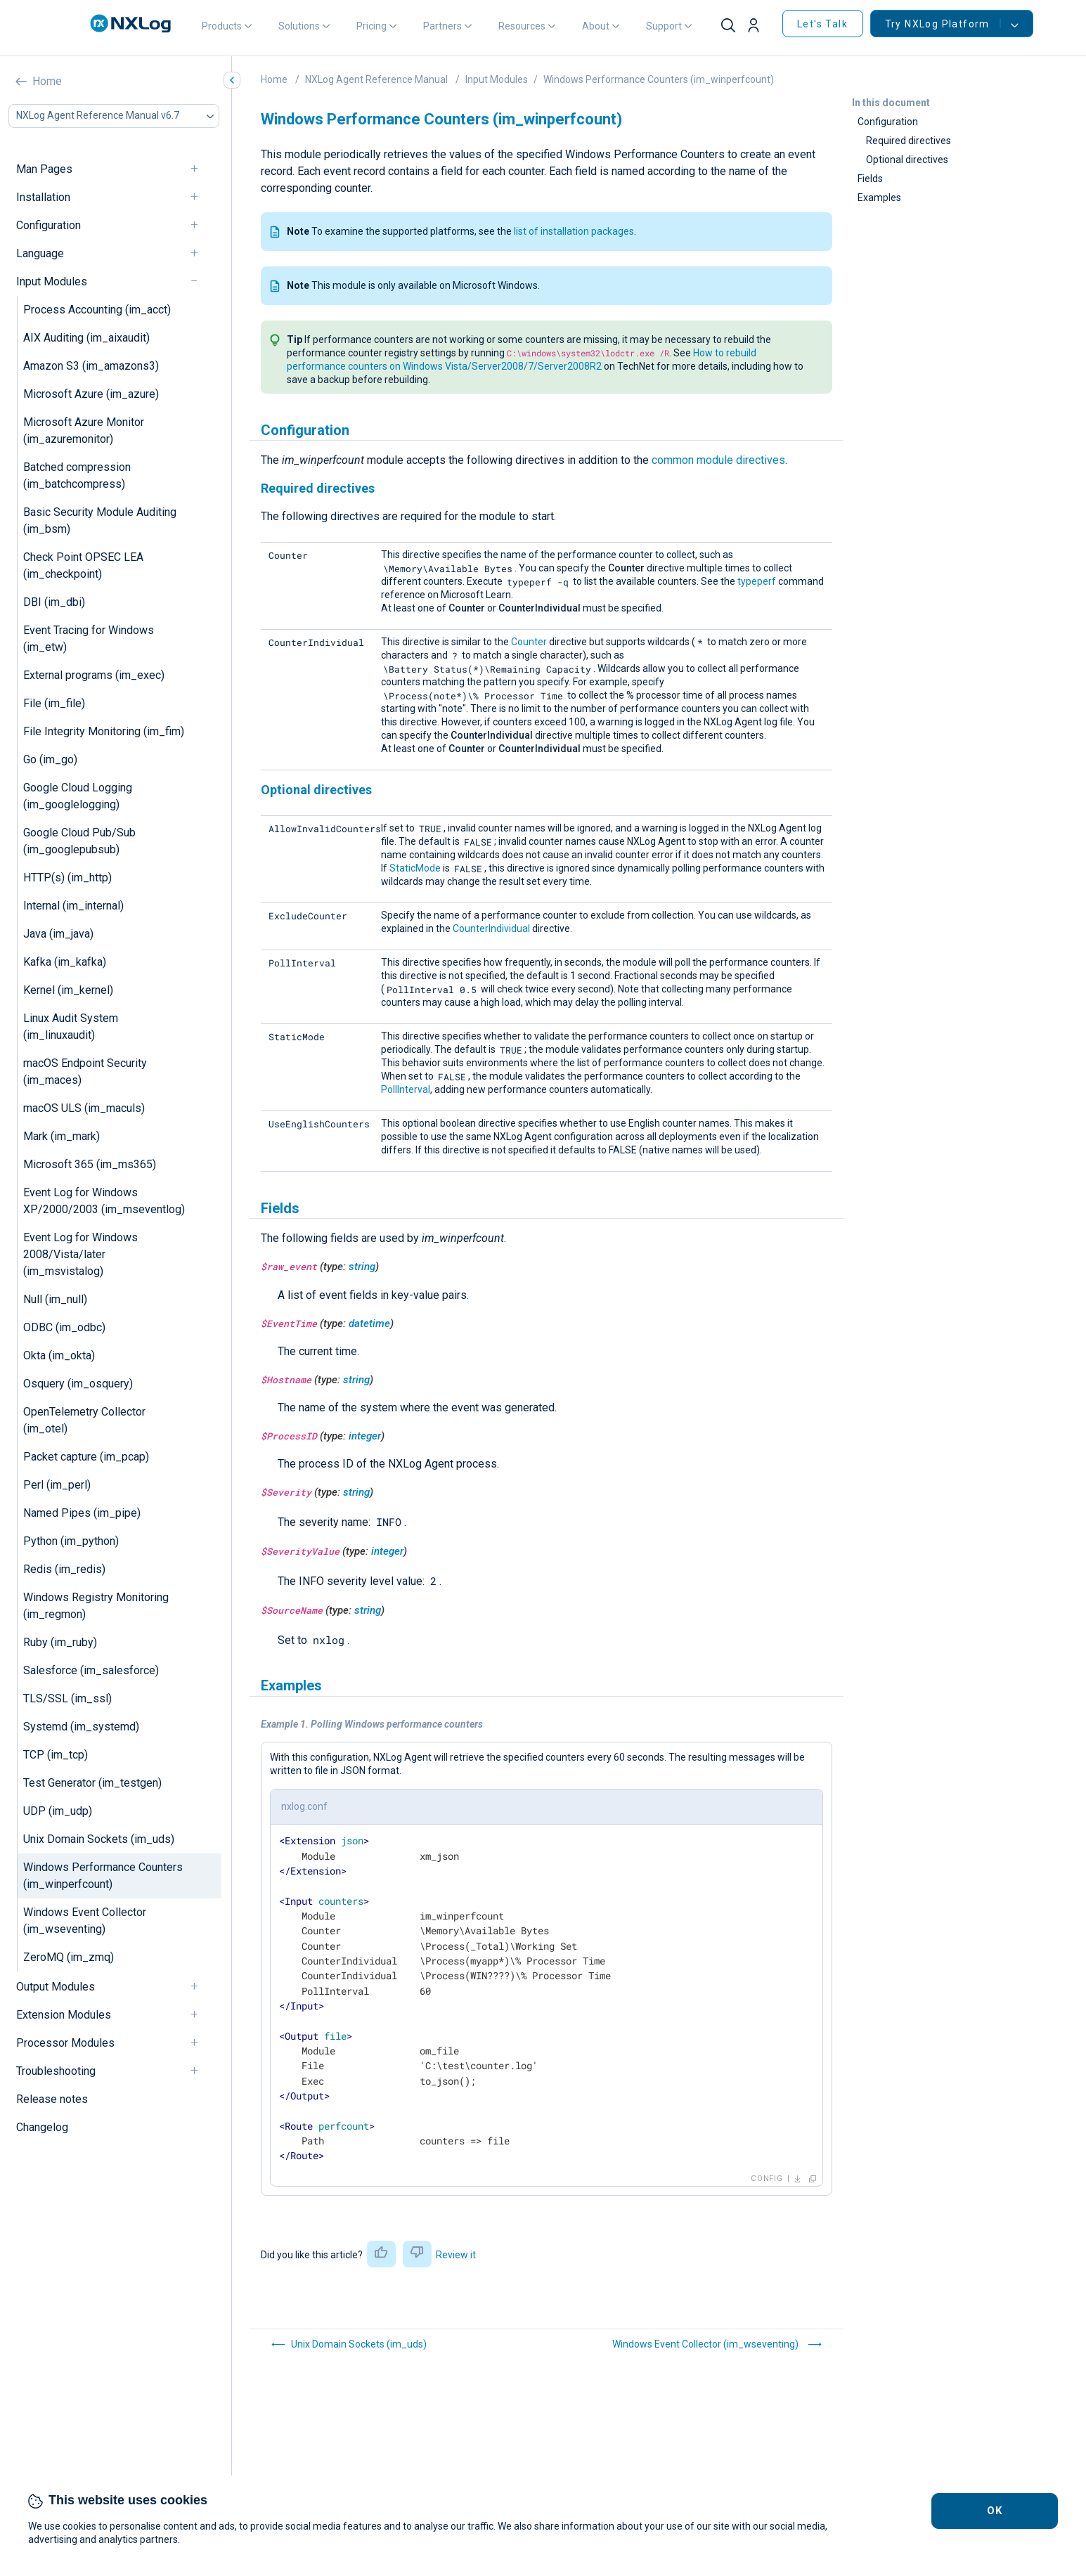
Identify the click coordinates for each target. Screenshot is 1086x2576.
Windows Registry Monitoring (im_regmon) (96, 1606)
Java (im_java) (58, 933)
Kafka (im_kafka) (64, 962)
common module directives (718, 460)
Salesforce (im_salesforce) (91, 1670)
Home (47, 81)
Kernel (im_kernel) (68, 990)
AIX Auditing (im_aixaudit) (86, 337)
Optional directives (907, 159)
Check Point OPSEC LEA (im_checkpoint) (83, 565)
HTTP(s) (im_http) (67, 877)
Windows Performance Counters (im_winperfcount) (103, 1875)
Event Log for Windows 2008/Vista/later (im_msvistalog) (80, 1254)
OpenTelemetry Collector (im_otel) (84, 1420)
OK (995, 2510)
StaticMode (415, 868)
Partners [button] (442, 26)
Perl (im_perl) (57, 1484)
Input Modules (51, 281)
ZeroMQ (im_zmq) (68, 1957)
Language (40, 253)
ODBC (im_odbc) (64, 1327)
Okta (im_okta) (59, 1355)
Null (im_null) (55, 1299)
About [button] (595, 26)
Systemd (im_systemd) (81, 1726)
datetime (369, 1323)
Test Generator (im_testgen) (92, 1782)
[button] (758, 26)
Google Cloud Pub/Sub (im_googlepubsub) (79, 841)
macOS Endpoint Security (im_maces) (85, 1071)
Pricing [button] (371, 26)
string (362, 1266)
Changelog (42, 2127)
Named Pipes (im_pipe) (82, 1513)
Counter (529, 641)
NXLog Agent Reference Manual (376, 79)
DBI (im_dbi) (54, 602)
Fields (870, 178)
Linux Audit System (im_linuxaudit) (70, 1026)
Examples (879, 197)
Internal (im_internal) (73, 905)
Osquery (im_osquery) (78, 1383)
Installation (43, 197)
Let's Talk (822, 24)
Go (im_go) (50, 759)
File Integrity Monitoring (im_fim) (103, 731)
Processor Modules (65, 2043)
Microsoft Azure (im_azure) (91, 394)
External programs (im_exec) (93, 675)
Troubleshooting (56, 2071)
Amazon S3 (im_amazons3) (91, 366)
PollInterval (405, 1089)
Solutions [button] (299, 26)
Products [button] (222, 26)
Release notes (52, 2099)
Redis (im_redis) (64, 1569)
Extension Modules (63, 2014)
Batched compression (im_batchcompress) (77, 475)
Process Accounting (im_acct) (97, 309)
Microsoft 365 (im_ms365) (89, 1164)
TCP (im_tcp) (55, 1754)
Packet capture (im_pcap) (86, 1456)
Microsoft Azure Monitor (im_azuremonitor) (83, 430)
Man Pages (44, 169)
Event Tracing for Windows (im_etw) (88, 638)
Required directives (908, 140)
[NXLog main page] (131, 23)
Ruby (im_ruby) (60, 1642)
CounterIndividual (491, 928)
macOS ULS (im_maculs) (84, 1108)
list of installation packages (574, 231)
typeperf (756, 581)
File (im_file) (54, 703)
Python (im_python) (71, 1541)
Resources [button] (521, 26)
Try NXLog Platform (943, 24)
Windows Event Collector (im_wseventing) (84, 1920)
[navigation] (200, 169)
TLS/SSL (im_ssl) (67, 1698)
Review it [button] (456, 2254)
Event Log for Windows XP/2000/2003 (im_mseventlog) (104, 1201)
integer (365, 1436)
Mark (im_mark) (61, 1136)
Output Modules (55, 1986)
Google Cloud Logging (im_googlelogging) (77, 796)
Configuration (48, 225)
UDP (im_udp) (57, 1811)
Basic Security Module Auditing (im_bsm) (99, 520)
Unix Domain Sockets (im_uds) (98, 1839)
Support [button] (664, 26)
